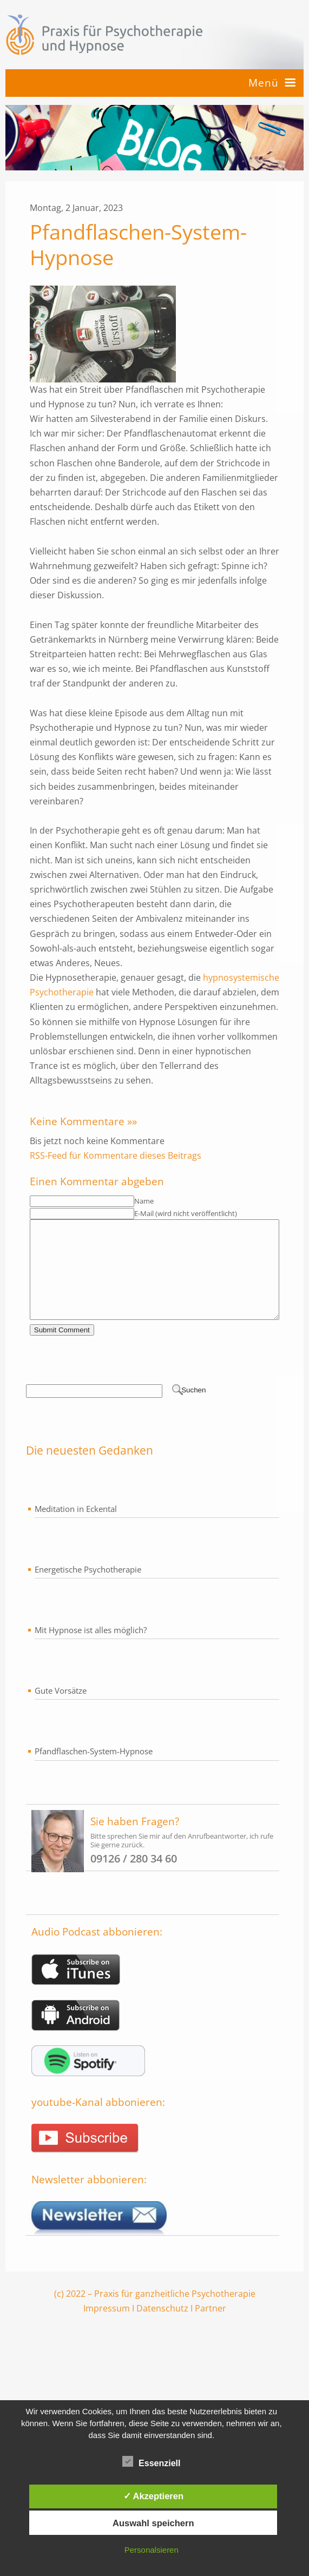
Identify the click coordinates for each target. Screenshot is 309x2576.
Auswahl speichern (153, 2523)
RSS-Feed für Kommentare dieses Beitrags (115, 1155)
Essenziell (151, 2461)
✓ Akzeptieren (153, 2496)
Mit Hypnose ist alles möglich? (91, 1649)
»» (132, 1121)
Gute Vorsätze (61, 1710)
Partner (210, 2328)
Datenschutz (162, 2328)
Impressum (106, 2328)
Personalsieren (151, 2549)
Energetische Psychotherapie (88, 1588)
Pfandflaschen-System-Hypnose (94, 1770)
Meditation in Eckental (76, 1528)
